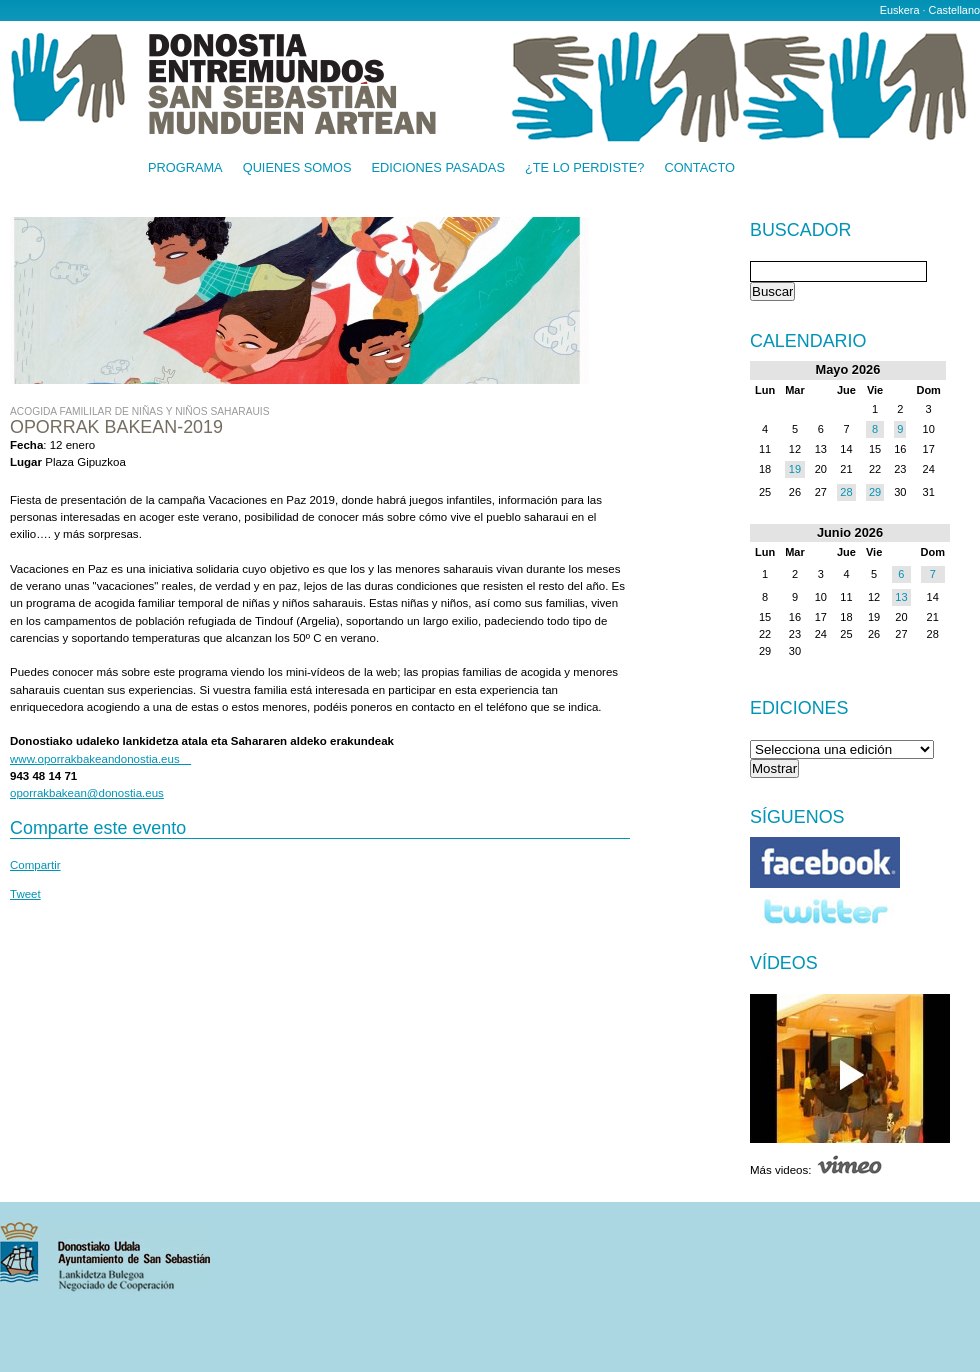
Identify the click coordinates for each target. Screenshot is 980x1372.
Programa (185, 168)
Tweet (25, 894)
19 (795, 469)
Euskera (900, 10)
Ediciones (799, 708)
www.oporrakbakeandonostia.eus (100, 759)
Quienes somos (297, 168)
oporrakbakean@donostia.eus (87, 793)
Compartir (35, 865)
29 (875, 492)
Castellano (954, 10)
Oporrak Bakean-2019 (116, 427)
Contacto (699, 168)
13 (901, 597)
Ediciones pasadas (437, 168)
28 (846, 492)
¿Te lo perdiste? (584, 168)
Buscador (800, 231)
